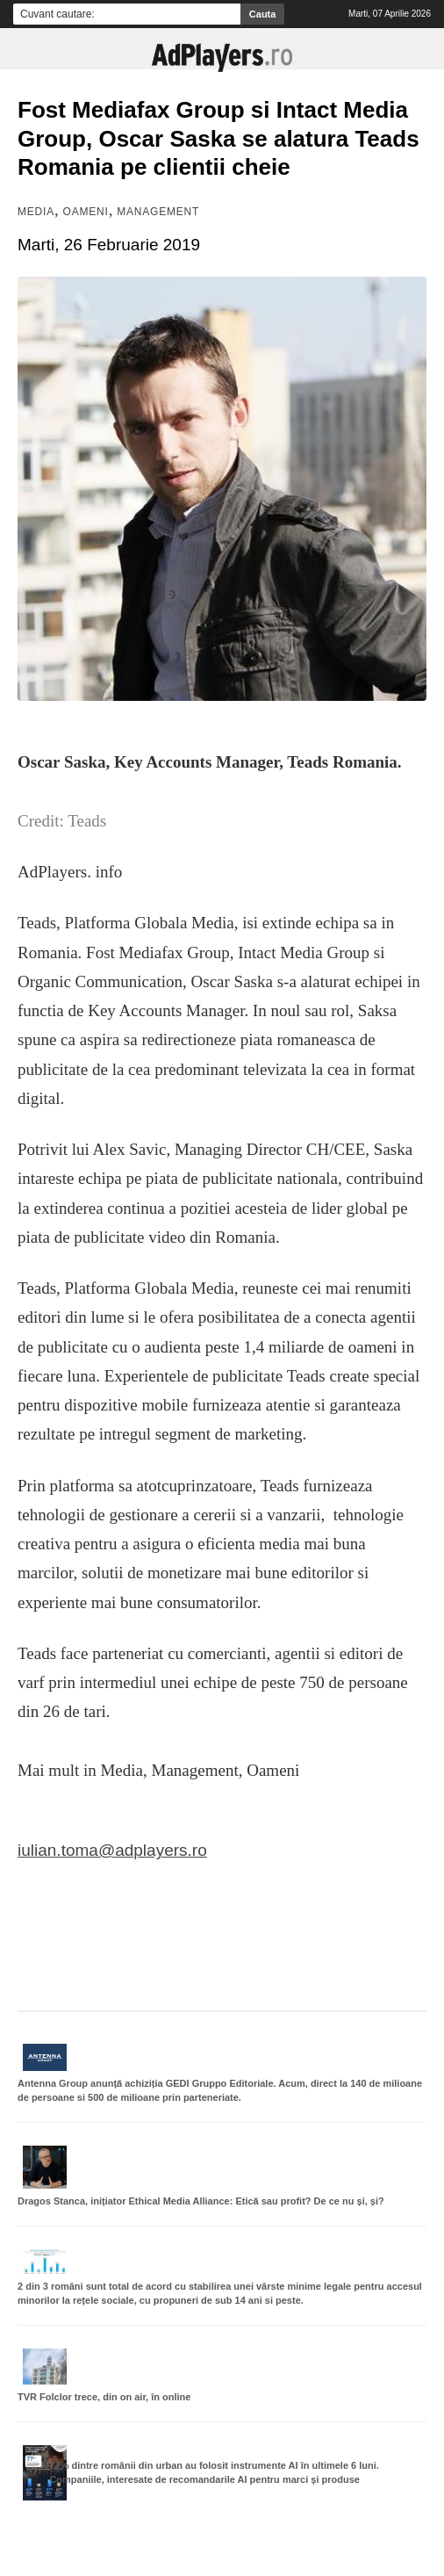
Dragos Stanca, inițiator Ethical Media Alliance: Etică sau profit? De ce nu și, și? (201, 2201)
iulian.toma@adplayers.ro (112, 1850)
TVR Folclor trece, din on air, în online (104, 2397)
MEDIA (36, 211)
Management (158, 211)
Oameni (86, 211)
